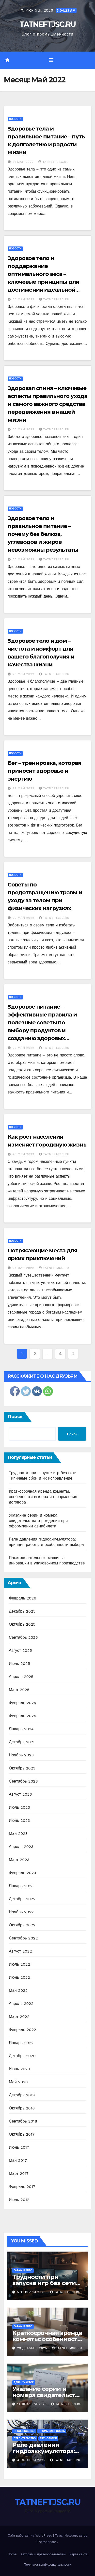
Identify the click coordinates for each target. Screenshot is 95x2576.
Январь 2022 (21, 2042)
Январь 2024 (21, 1729)
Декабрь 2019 (22, 2095)
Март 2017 (19, 2173)
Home (11, 2554)
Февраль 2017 (22, 2186)
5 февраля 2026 (32, 2292)
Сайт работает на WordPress (30, 2535)
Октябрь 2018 (22, 2108)
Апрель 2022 (21, 2003)
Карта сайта (78, 2554)
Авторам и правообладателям (42, 2554)
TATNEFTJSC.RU (47, 24)
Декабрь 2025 (22, 1611)
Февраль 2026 (22, 1598)
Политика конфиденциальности (47, 2564)
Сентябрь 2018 (23, 2121)
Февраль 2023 (22, 1872)
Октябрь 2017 (21, 2134)
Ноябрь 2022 (21, 1912)
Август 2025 (20, 1650)
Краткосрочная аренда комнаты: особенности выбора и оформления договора (43, 1496)
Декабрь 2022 (22, 1899)
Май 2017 (18, 2160)
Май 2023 (18, 1833)
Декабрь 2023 (22, 1742)
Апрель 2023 (21, 1846)
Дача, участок (24, 2382)
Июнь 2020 (19, 2069)
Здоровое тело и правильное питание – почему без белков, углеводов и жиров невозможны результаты (43, 534)
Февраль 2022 (22, 2029)
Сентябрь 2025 (23, 1637)
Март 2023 (19, 1859)
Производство (24, 2431)
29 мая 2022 (24, 674)
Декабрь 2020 (22, 2055)
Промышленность (52, 2431)
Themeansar (46, 2542)
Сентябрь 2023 (23, 1781)
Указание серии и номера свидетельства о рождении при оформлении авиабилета (38, 1520)
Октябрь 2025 (22, 1624)
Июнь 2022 (19, 1977)
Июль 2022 (19, 1964)
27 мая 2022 (24, 1268)
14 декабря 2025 (32, 2404)
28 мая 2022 (24, 1048)
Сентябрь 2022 (23, 1938)
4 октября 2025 (32, 2460)
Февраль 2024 (22, 1715)
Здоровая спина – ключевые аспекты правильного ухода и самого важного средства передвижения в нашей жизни (47, 404)
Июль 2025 (19, 1663)
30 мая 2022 (24, 299)
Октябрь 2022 (22, 1925)
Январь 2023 (21, 1885)
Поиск (15, 1416)
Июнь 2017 (19, 2147)
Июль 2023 (19, 1807)
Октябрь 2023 (22, 1768)
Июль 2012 (19, 2199)
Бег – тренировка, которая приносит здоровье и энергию (44, 771)
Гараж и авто (23, 2270)
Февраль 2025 (22, 1702)
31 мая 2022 (24, 162)
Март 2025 (19, 1689)
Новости (15, 119)
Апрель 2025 (21, 1676)
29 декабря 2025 (32, 2348)
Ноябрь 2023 (21, 1755)
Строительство (25, 2438)
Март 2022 (19, 2016)
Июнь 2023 (19, 1820)
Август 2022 (20, 1951)
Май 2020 (18, 2082)
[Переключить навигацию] (51, 60)
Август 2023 (20, 1794)
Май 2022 (18, 1990)
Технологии (48, 2438)
